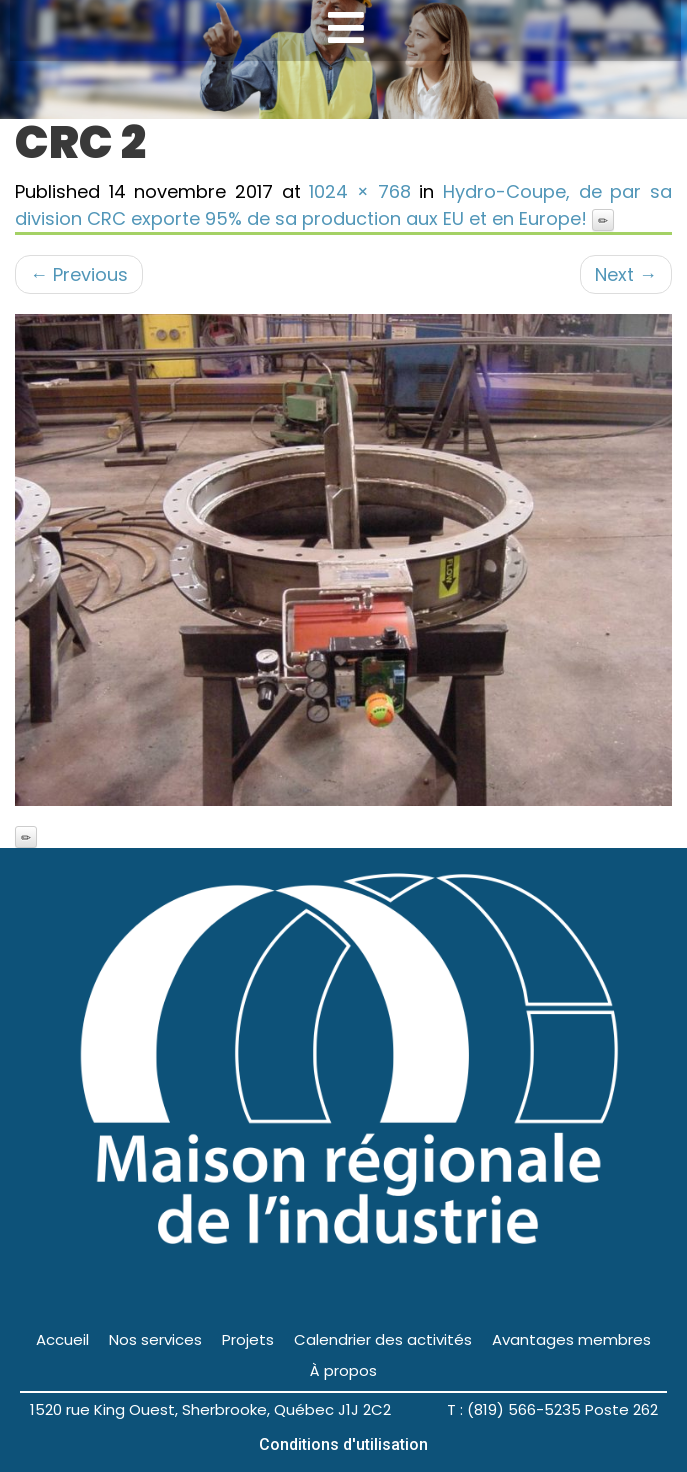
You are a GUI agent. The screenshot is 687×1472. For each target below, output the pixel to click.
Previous (79, 274)
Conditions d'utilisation (343, 1444)
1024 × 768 (359, 191)
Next (626, 274)
